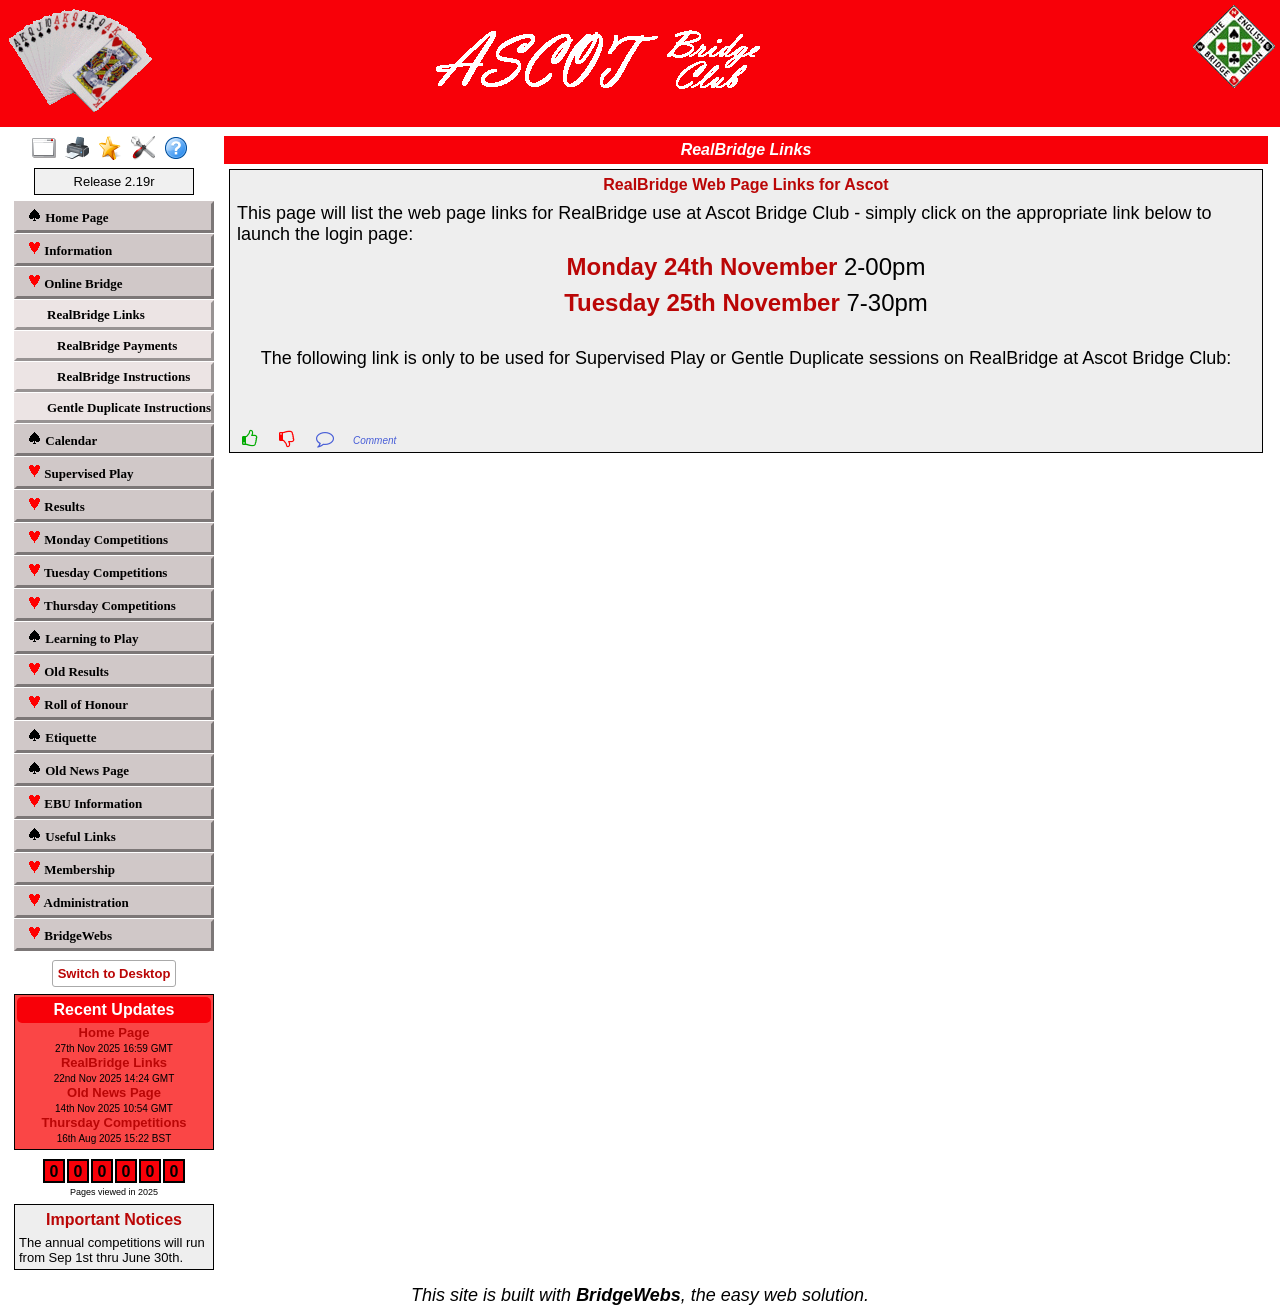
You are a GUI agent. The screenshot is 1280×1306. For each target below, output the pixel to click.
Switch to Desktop (114, 973)
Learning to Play (82, 637)
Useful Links (71, 835)
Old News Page (78, 769)
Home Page (67, 216)
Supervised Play (80, 472)
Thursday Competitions (101, 604)
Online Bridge (75, 282)
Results (56, 505)
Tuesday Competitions (97, 571)
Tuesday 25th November (702, 302)
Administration (78, 901)
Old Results (68, 670)
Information (69, 249)
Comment (374, 440)
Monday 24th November (702, 266)
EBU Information (84, 802)
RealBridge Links (96, 314)
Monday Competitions (97, 538)
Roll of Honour (77, 703)
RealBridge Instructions (123, 376)
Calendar (62, 439)
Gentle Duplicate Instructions (127, 407)
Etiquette (62, 736)
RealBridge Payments (117, 345)
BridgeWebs (69, 934)
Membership (71, 868)
